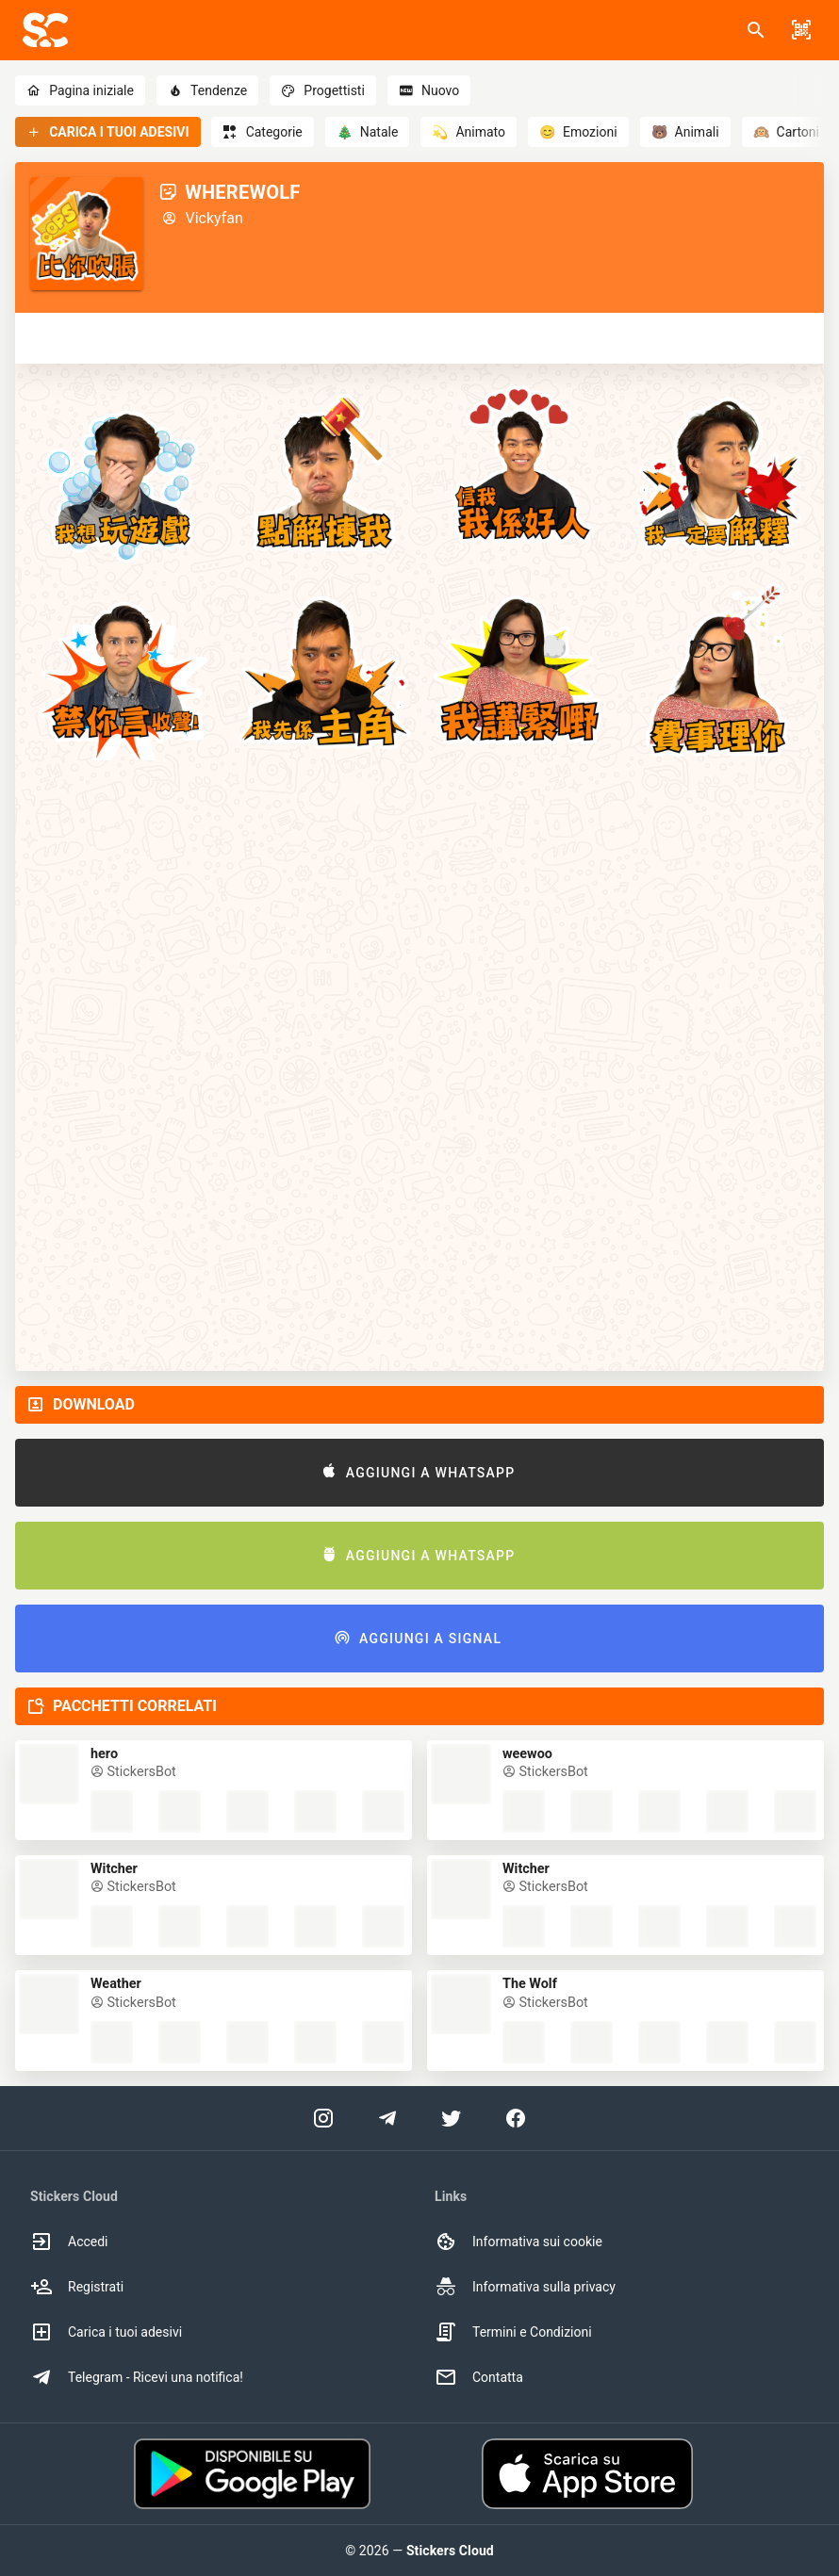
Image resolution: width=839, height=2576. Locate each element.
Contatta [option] (479, 2377)
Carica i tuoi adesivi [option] (106, 2332)
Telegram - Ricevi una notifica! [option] (136, 2377)
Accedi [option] (69, 2241)
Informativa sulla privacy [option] (525, 2286)
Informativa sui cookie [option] (518, 2241)
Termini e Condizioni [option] (513, 2332)
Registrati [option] (76, 2286)
